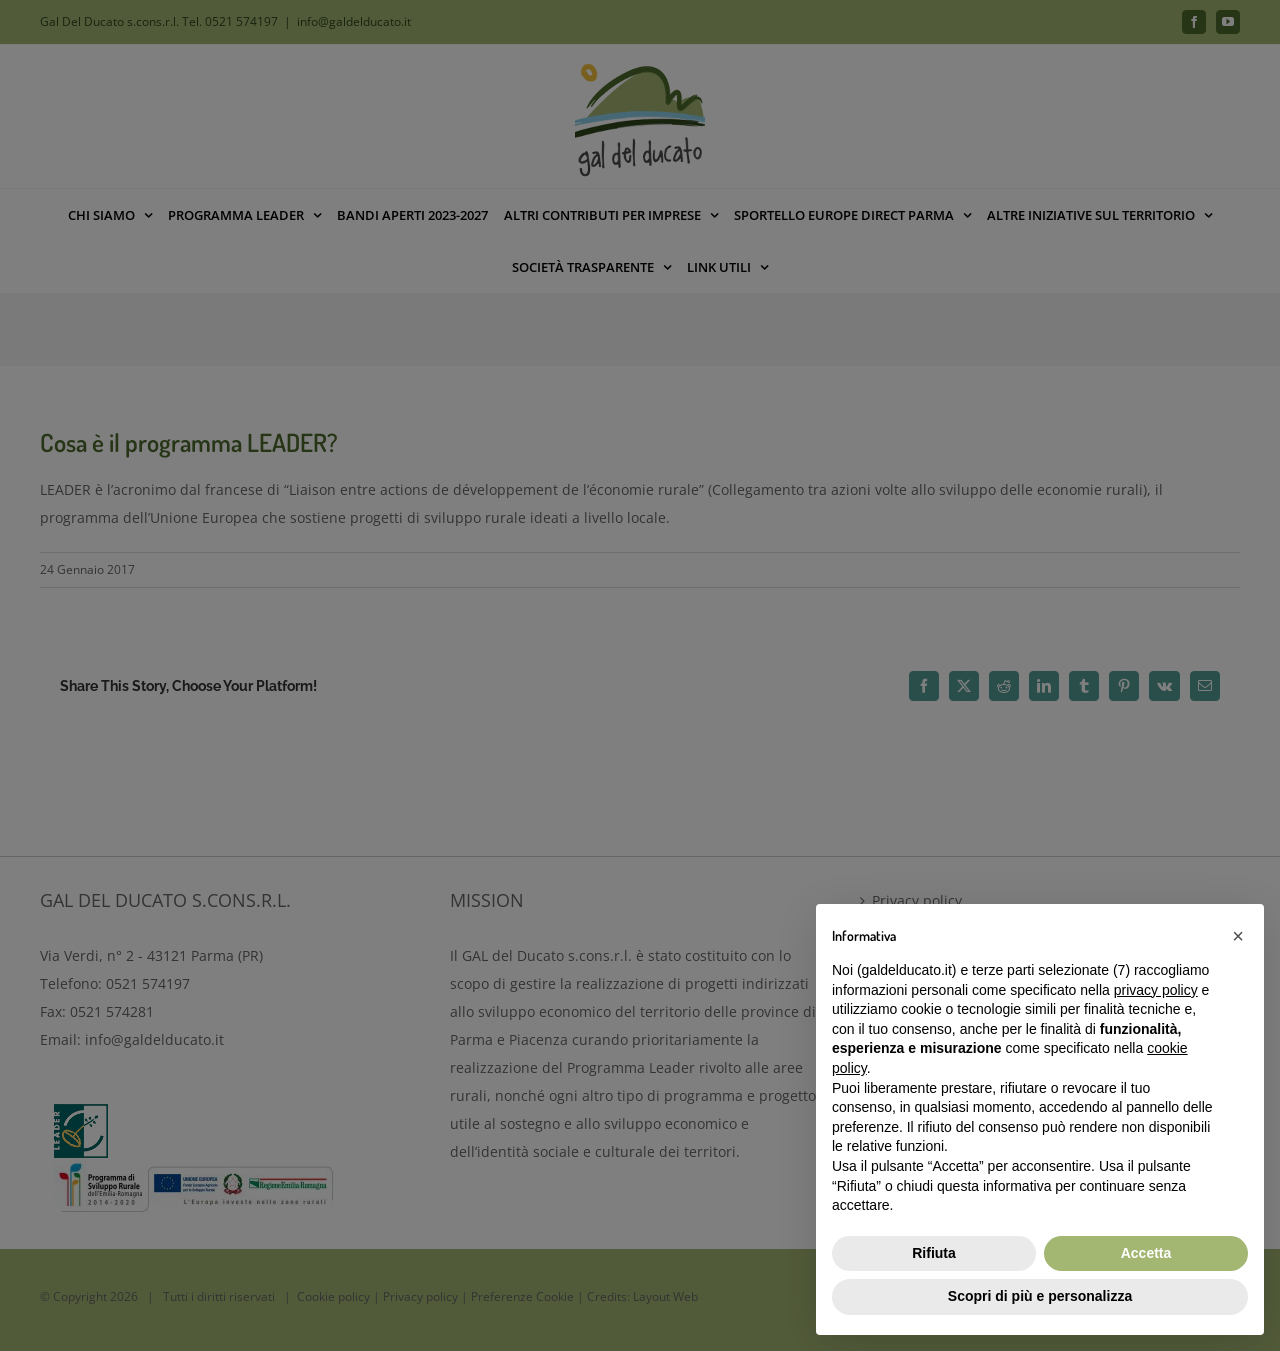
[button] (1238, 936)
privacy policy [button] (1156, 990)
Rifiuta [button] (934, 1253)
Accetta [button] (1146, 1253)
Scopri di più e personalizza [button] (1040, 1296)
